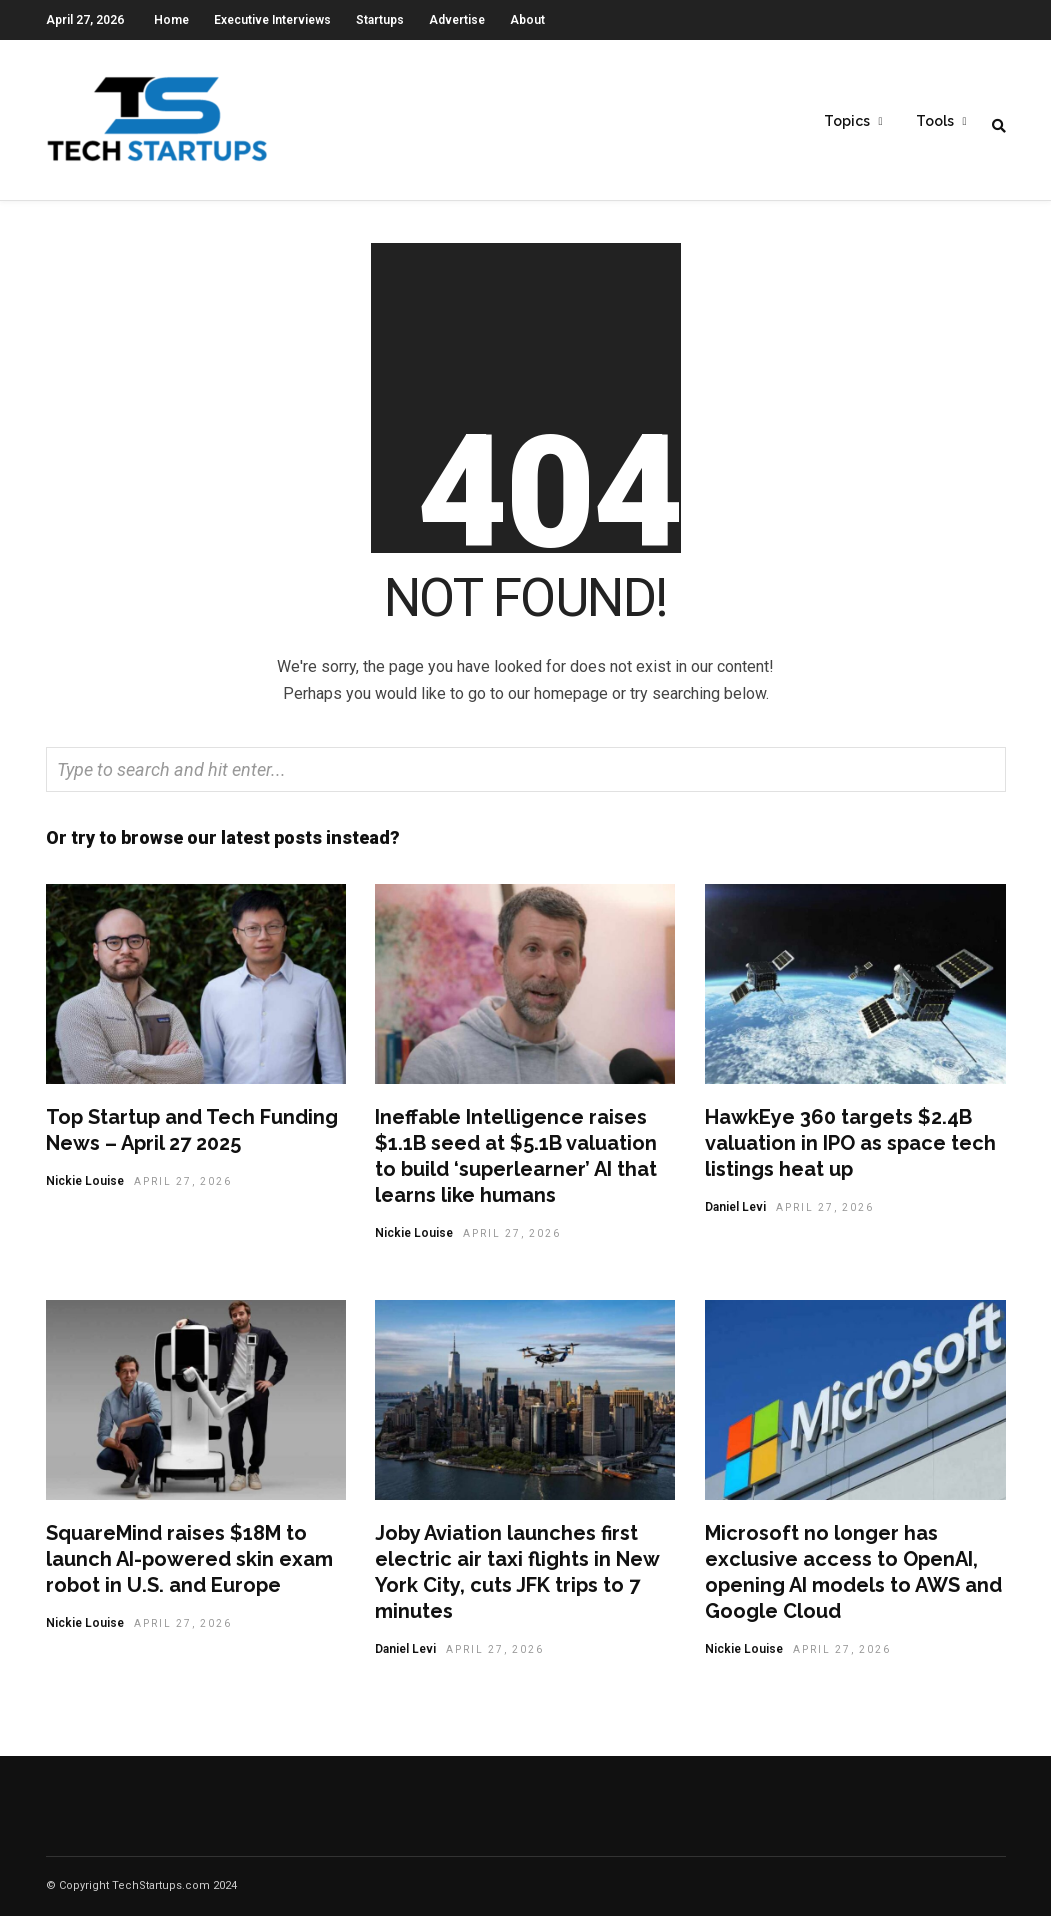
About (527, 20)
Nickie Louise (85, 1190)
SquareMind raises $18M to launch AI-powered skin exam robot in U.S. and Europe (189, 1568)
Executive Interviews (272, 20)
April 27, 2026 (183, 1190)
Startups (380, 20)
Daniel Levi (735, 1216)
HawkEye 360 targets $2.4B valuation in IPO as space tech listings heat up (850, 1152)
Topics (847, 121)
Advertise (457, 20)
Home (171, 20)
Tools (935, 121)
